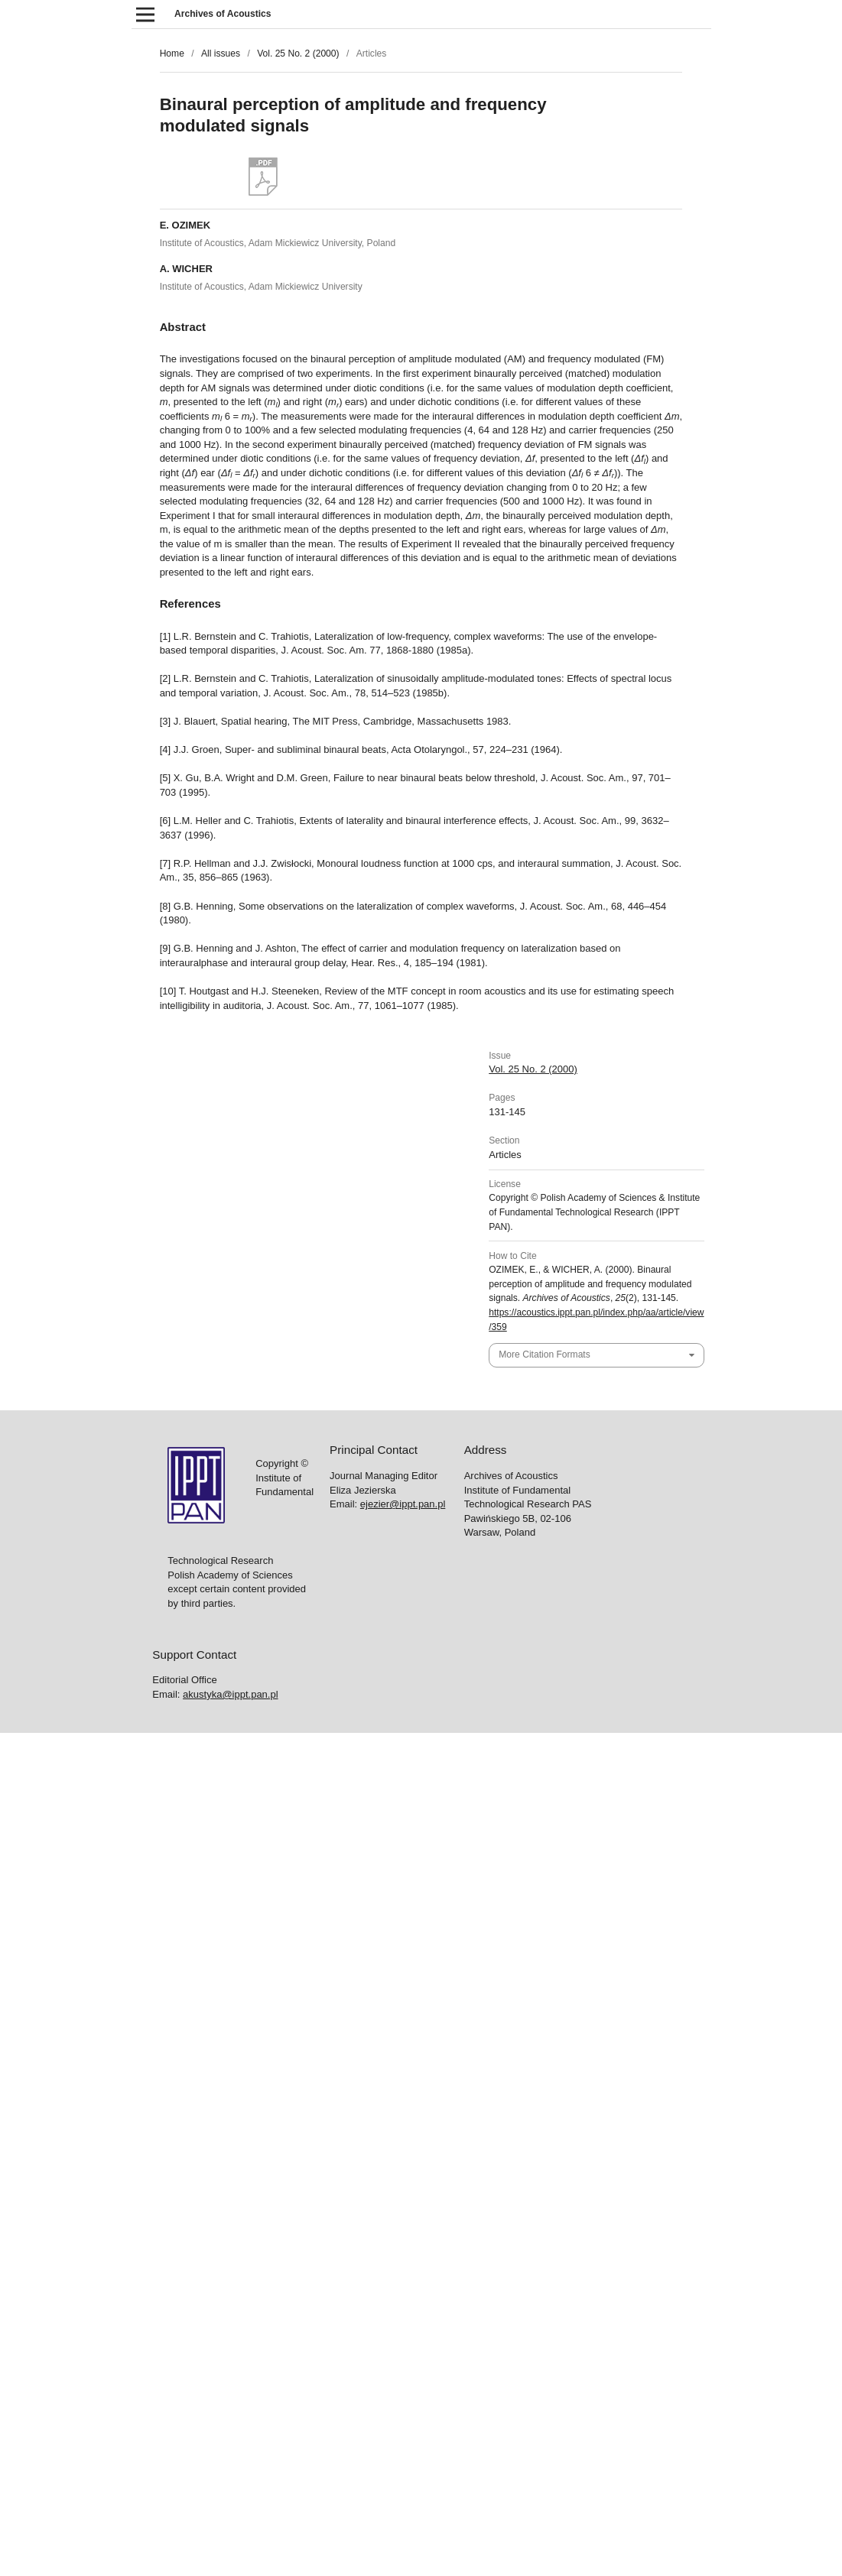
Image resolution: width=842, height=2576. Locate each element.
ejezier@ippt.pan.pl (402, 1504)
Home (172, 53)
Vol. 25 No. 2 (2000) (298, 53)
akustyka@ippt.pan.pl (230, 1694)
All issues (220, 53)
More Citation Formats (544, 1354)
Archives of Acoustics (222, 13)
